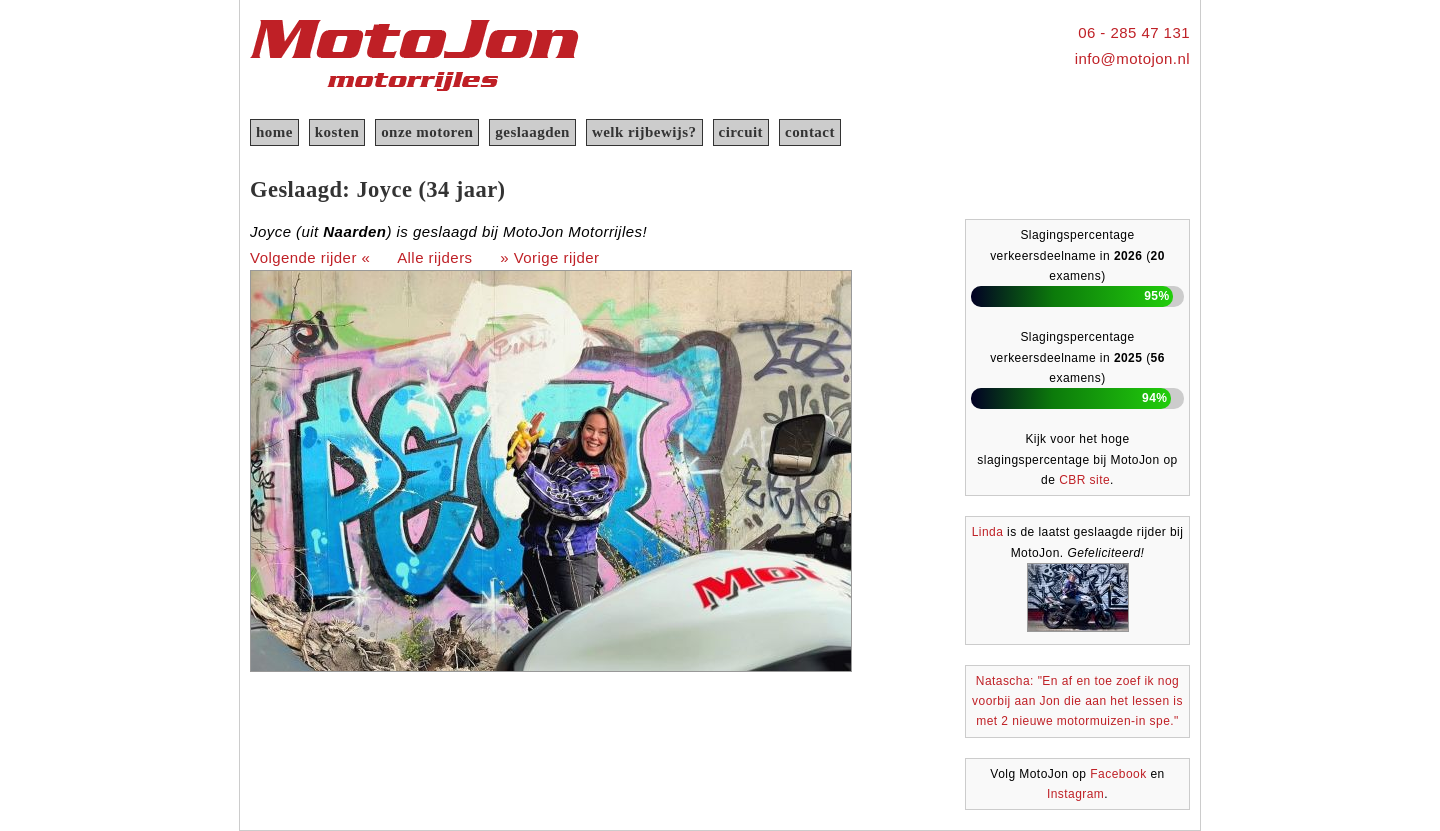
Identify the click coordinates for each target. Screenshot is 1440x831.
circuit (741, 132)
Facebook (1118, 774)
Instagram (1075, 794)
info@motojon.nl (1132, 58)
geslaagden (532, 132)
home (274, 132)
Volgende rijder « (310, 257)
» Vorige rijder (549, 257)
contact (810, 132)
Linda (988, 532)
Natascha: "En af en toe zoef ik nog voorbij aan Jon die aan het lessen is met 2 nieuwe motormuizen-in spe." (1077, 701)
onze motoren (427, 132)
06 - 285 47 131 (1134, 32)
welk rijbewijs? (644, 132)
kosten (337, 132)
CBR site (1084, 480)
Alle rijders (434, 257)
